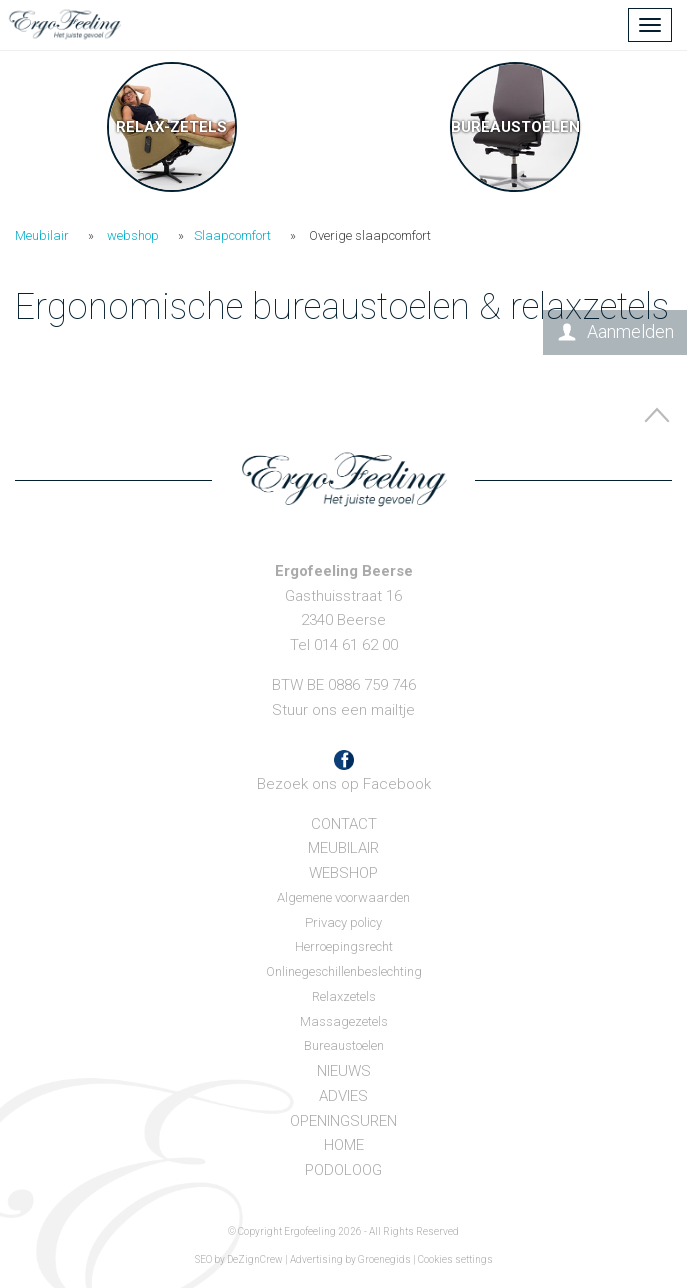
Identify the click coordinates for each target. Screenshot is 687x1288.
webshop (133, 235)
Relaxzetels (344, 996)
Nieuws (344, 1071)
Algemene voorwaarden (343, 897)
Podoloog (343, 1170)
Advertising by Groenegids (350, 1259)
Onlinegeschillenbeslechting (344, 971)
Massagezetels (344, 1021)
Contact (344, 824)
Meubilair (42, 235)
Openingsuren (343, 1121)
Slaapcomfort (232, 235)
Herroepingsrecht (344, 946)
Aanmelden (630, 331)
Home (344, 1145)
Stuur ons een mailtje (343, 710)
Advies (343, 1096)
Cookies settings (455, 1259)
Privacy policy (343, 922)
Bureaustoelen (344, 1045)
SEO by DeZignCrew (239, 1259)
